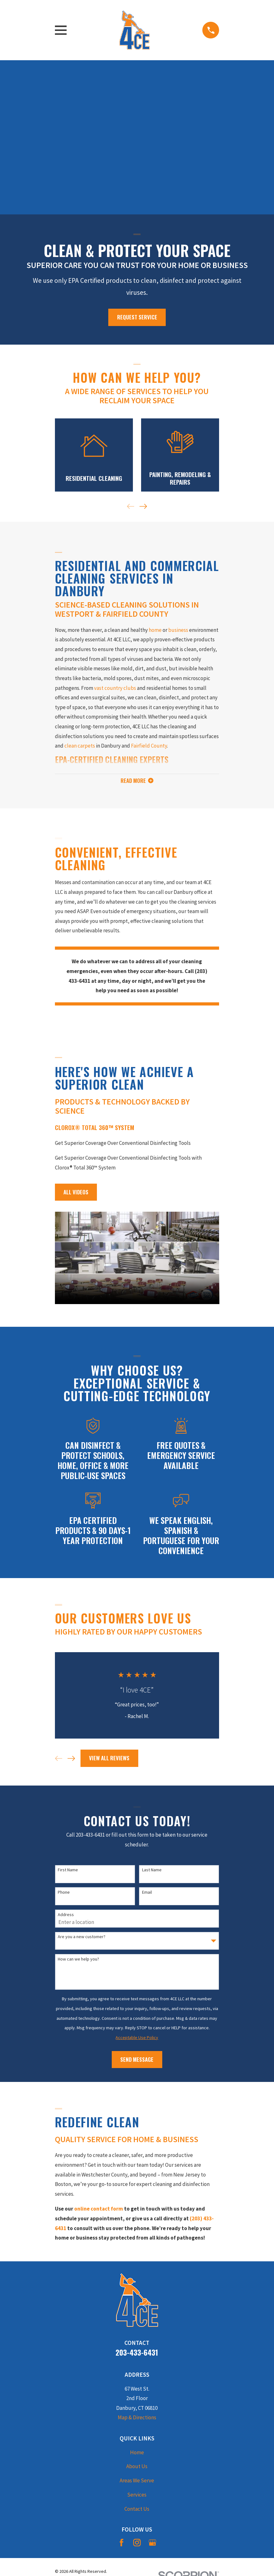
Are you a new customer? (81, 1938)
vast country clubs (115, 688)
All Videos (75, 1193)
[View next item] (143, 506)
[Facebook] (121, 2544)
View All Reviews (109, 1759)
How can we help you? (78, 1960)
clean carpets (79, 745)
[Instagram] (137, 2544)
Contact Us (136, 2510)
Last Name (152, 1871)
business (178, 630)
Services (136, 2495)
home (155, 630)
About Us (136, 2467)
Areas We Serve (137, 2481)
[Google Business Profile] (152, 2544)
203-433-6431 (137, 2353)
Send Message (136, 2061)
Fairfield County (149, 745)
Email (147, 1893)
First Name (68, 1871)
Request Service (137, 317)
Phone (64, 1893)
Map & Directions (137, 2419)
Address (66, 1916)
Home (137, 2453)
